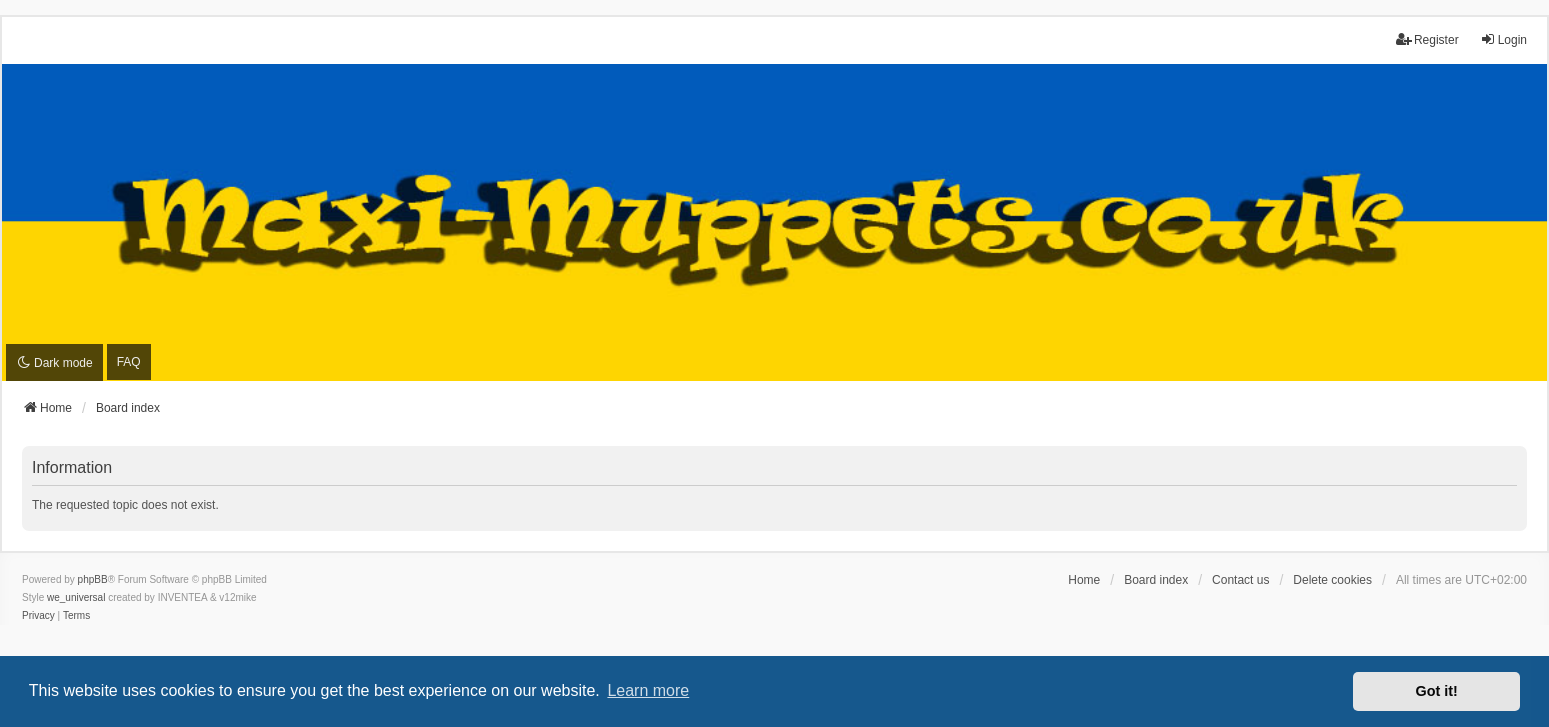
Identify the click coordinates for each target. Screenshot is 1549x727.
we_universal (76, 597)
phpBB (93, 579)
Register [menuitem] (1427, 39)
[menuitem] (38, 616)
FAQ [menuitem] (129, 362)
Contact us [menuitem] (1240, 580)
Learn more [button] (648, 690)
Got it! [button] (1437, 691)
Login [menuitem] (1503, 39)
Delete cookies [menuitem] (1332, 580)
